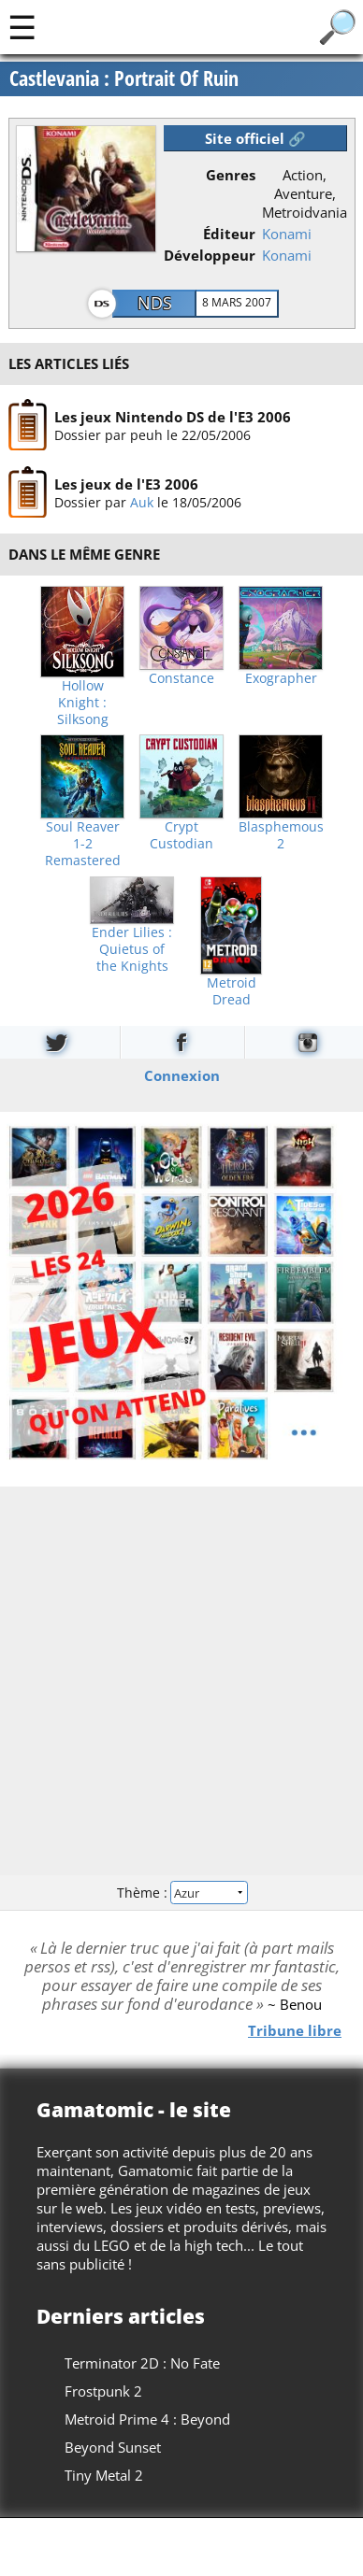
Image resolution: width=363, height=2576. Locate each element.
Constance (181, 678)
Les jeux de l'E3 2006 (125, 484)
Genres (230, 174)
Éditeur (229, 233)
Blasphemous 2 (281, 835)
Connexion (182, 1074)
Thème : (181, 1892)
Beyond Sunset (113, 2447)
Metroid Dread (231, 991)
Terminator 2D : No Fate (142, 2363)
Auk (140, 502)
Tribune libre (294, 2030)
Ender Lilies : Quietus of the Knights (132, 949)
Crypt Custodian (181, 835)
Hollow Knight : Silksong (83, 702)
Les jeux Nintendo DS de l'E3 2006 (171, 416)
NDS (155, 303)
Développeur (209, 255)
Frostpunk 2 (103, 2391)
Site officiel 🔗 (255, 138)
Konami (287, 233)
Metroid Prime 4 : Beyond (147, 2419)
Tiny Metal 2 (104, 2475)
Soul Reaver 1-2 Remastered (83, 843)
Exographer (281, 678)
